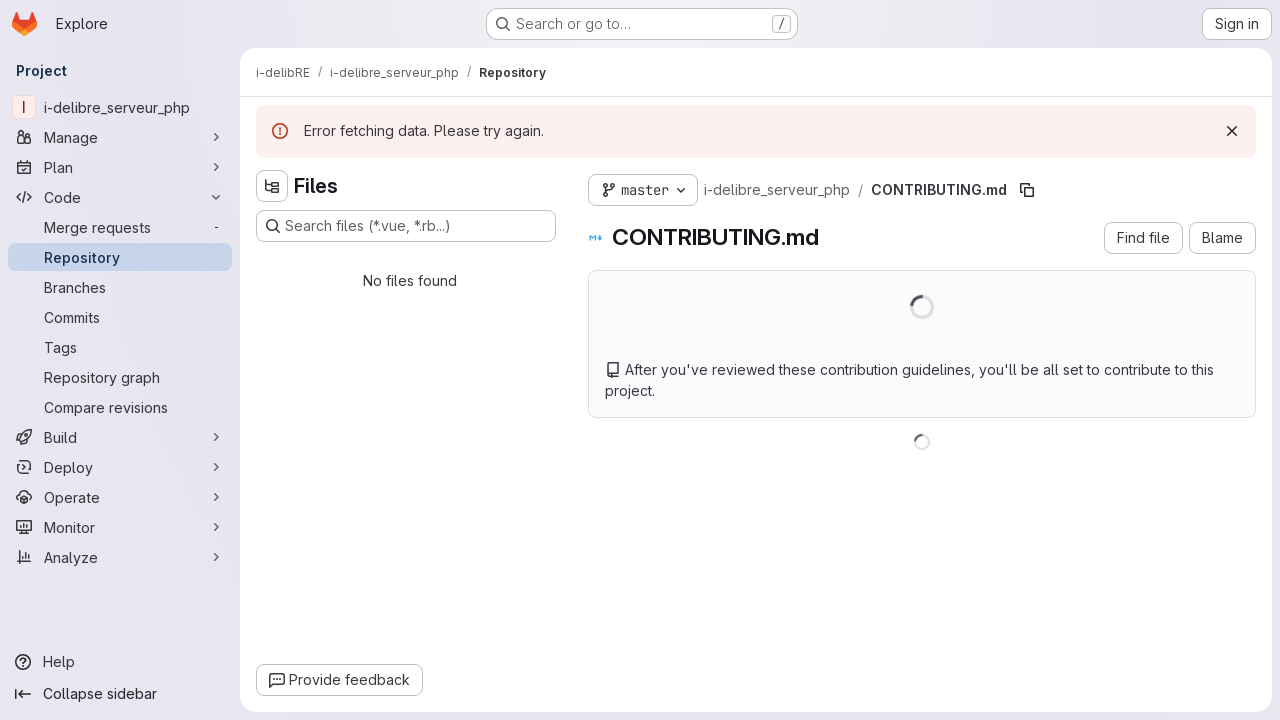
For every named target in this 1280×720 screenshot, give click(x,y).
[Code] (120, 197)
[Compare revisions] (120, 407)
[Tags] (120, 347)
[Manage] (120, 137)
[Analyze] (120, 557)
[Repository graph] (120, 377)
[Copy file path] (1027, 190)
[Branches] (120, 287)
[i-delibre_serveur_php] (120, 107)
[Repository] (120, 257)
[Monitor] (120, 527)
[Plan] (120, 167)
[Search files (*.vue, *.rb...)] (406, 226)
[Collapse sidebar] (120, 694)
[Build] (120, 437)
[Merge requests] (120, 227)
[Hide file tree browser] (272, 186)
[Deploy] (120, 467)
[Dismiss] (1232, 131)
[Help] (120, 662)
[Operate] (120, 497)
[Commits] (120, 317)
